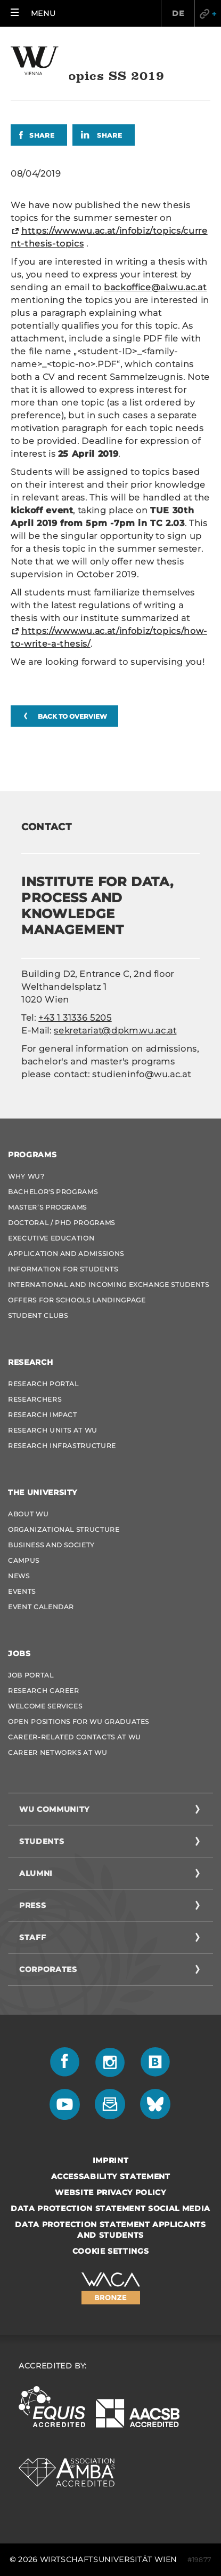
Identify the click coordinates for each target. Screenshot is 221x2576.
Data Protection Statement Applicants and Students (110, 2230)
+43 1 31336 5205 (74, 1018)
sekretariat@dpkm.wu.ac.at (115, 1030)
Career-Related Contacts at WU (74, 1737)
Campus (23, 1560)
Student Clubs (38, 1315)
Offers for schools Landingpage (77, 1300)
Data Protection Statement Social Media (110, 2208)
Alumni (36, 1873)
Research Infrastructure (62, 1446)
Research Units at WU (52, 1430)
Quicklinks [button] (207, 13)
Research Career (43, 1691)
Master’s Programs (47, 1207)
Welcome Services (45, 1706)
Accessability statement (110, 2176)
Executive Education (51, 1238)
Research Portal (43, 1384)
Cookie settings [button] (110, 2251)
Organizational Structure (64, 1529)
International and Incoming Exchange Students (108, 1285)
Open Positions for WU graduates (78, 1722)
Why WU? (26, 1176)
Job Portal (31, 1675)
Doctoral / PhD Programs (61, 1223)
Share (41, 135)
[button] (33, 13)
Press (32, 1905)
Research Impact (42, 1415)
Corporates (48, 1969)
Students (41, 1841)
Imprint (111, 2160)
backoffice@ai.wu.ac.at (155, 287)
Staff (32, 1937)
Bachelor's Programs (52, 1192)
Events (22, 1591)
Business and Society (51, 1545)
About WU (28, 1514)
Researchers (34, 1399)
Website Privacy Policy (110, 2192)
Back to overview (72, 716)
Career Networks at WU (58, 1752)
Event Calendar (41, 1607)
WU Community (54, 1809)
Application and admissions (66, 1254)
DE (178, 13)
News (19, 1576)
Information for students (63, 1269)
